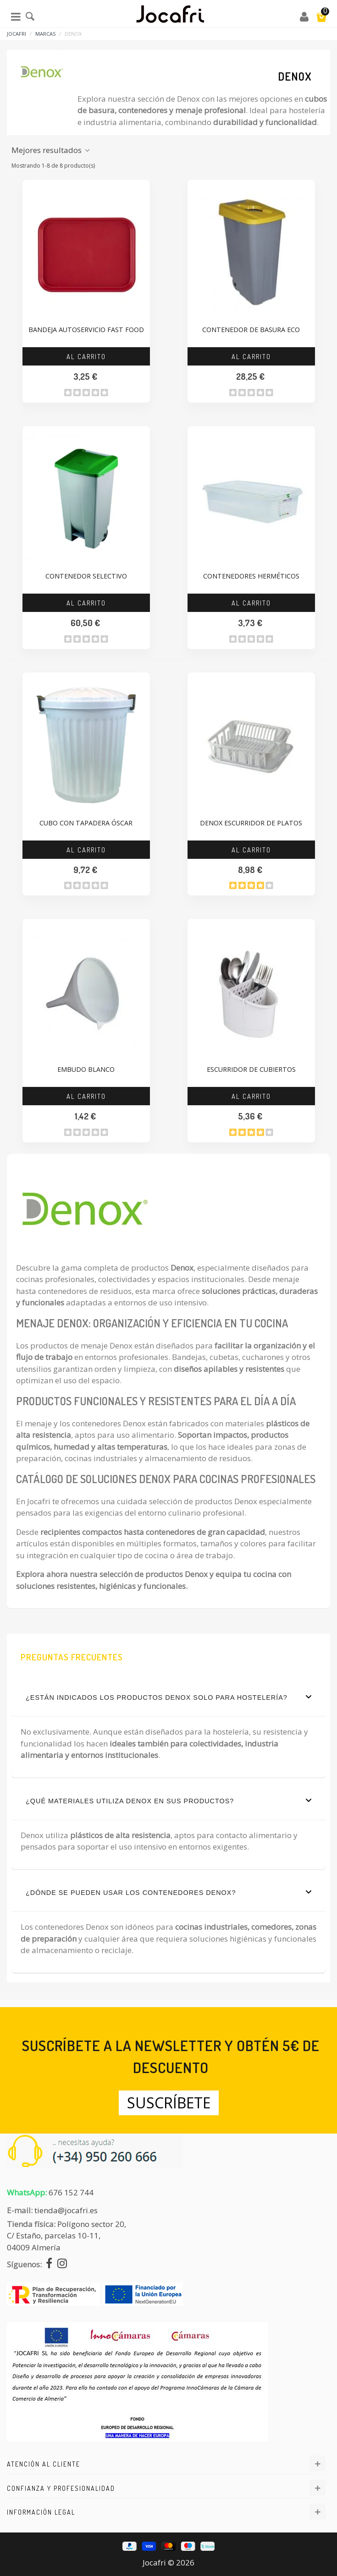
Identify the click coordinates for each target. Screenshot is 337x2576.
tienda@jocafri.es (66, 2210)
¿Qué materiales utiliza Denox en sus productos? (168, 1801)
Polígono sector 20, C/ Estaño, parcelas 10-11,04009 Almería (66, 2236)
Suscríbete (168, 2102)
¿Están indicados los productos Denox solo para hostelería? (168, 1697)
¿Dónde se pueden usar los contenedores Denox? (168, 1892)
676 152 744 (71, 2192)
